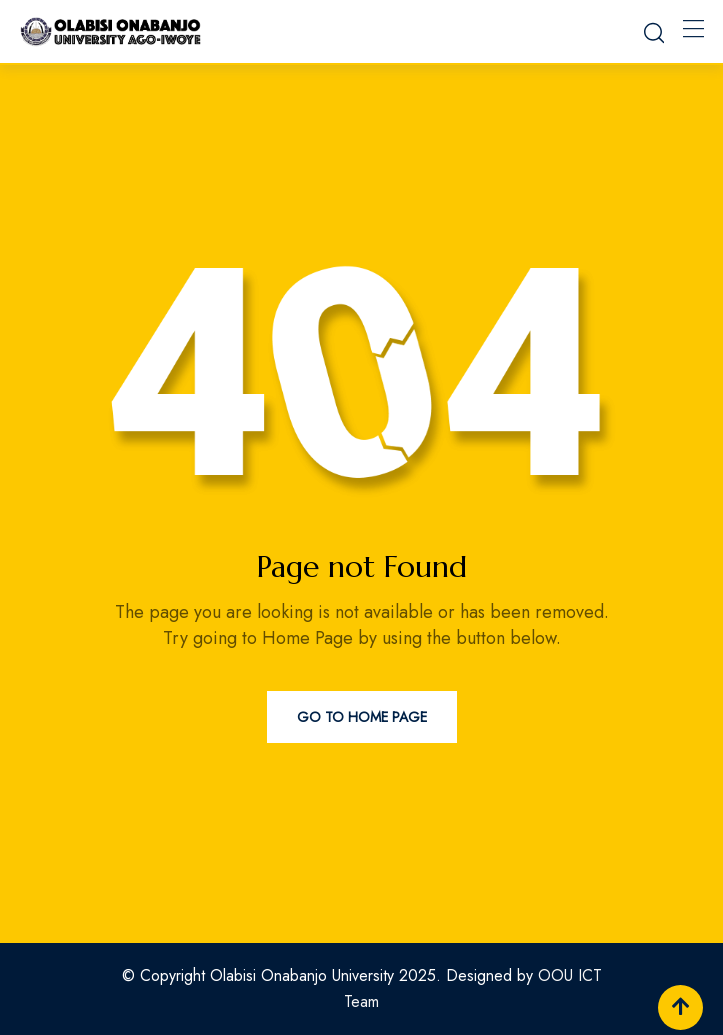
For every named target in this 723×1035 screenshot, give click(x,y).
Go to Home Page (362, 717)
